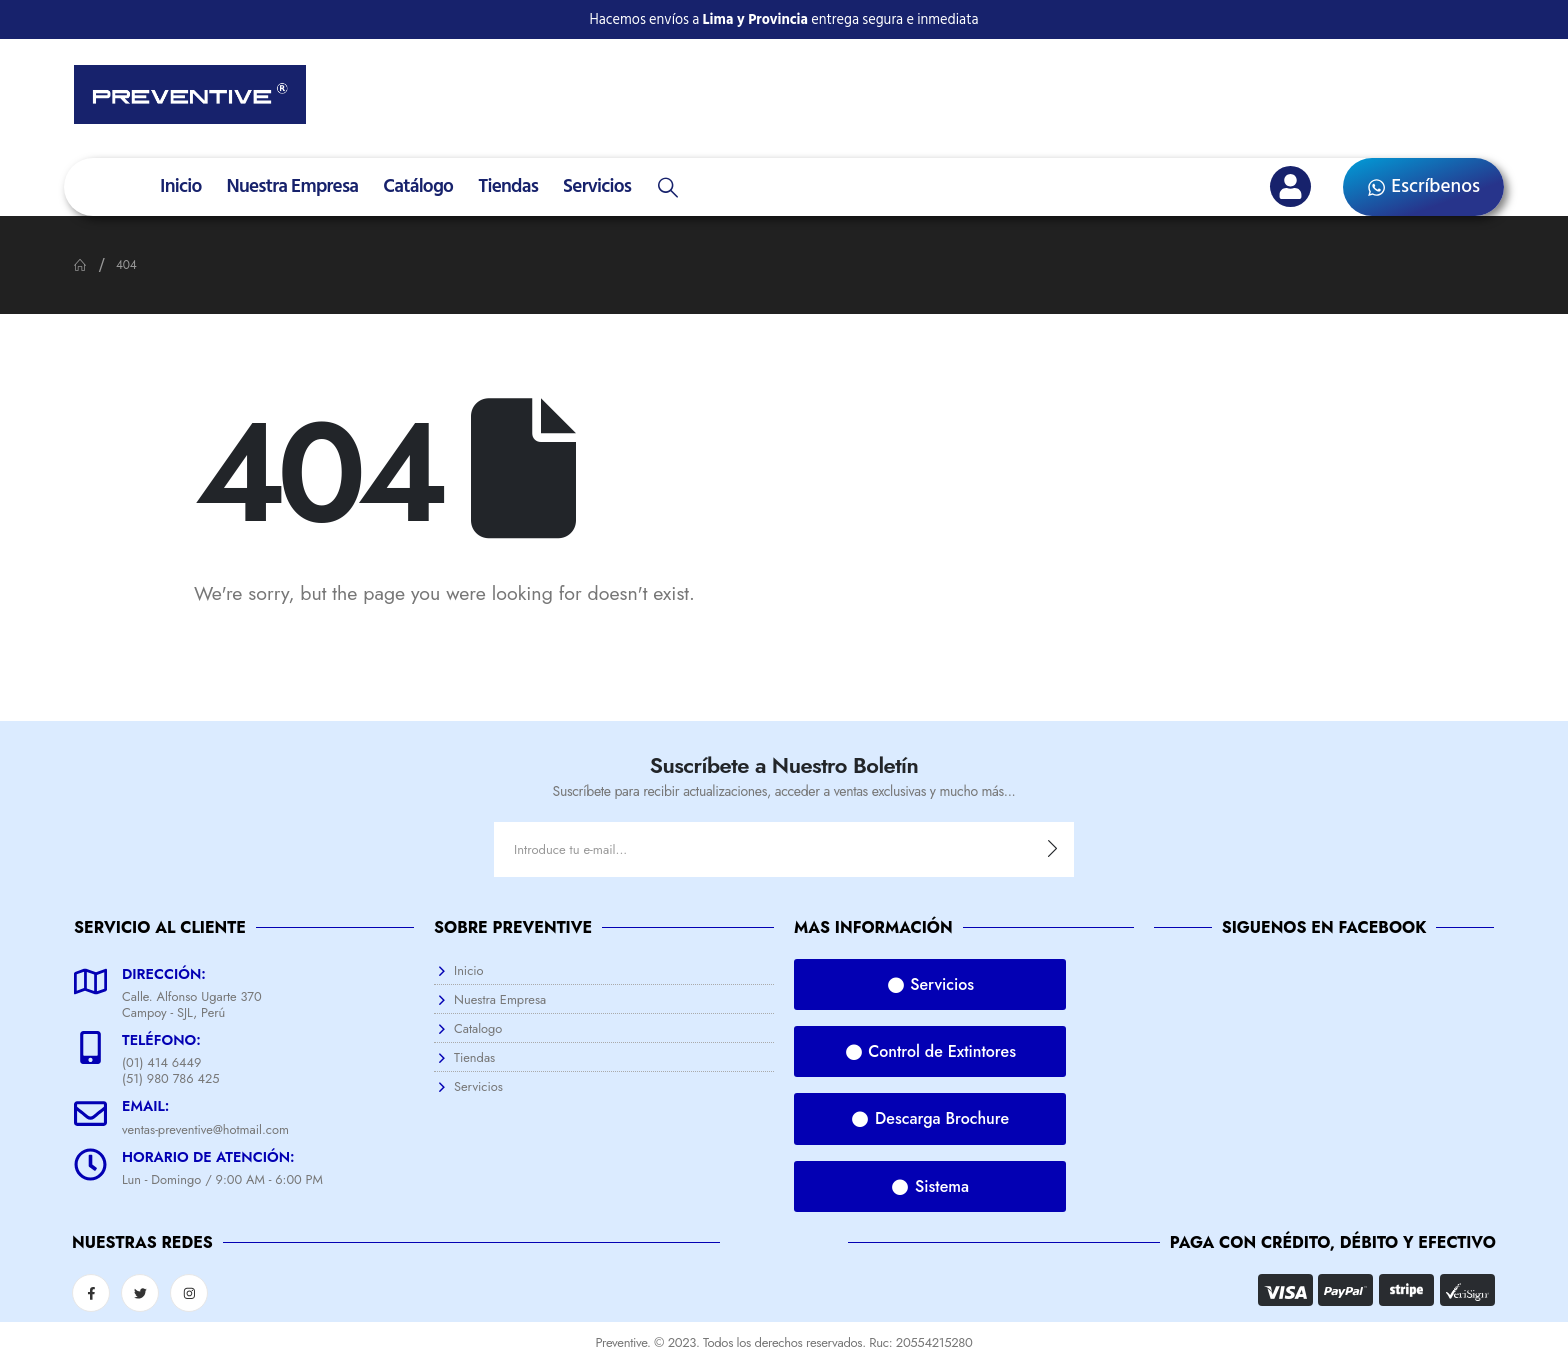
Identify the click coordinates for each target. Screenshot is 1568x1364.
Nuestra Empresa (292, 186)
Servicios (597, 186)
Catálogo (418, 186)
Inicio (180, 186)
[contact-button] (1052, 849)
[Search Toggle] (668, 188)
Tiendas (508, 186)
